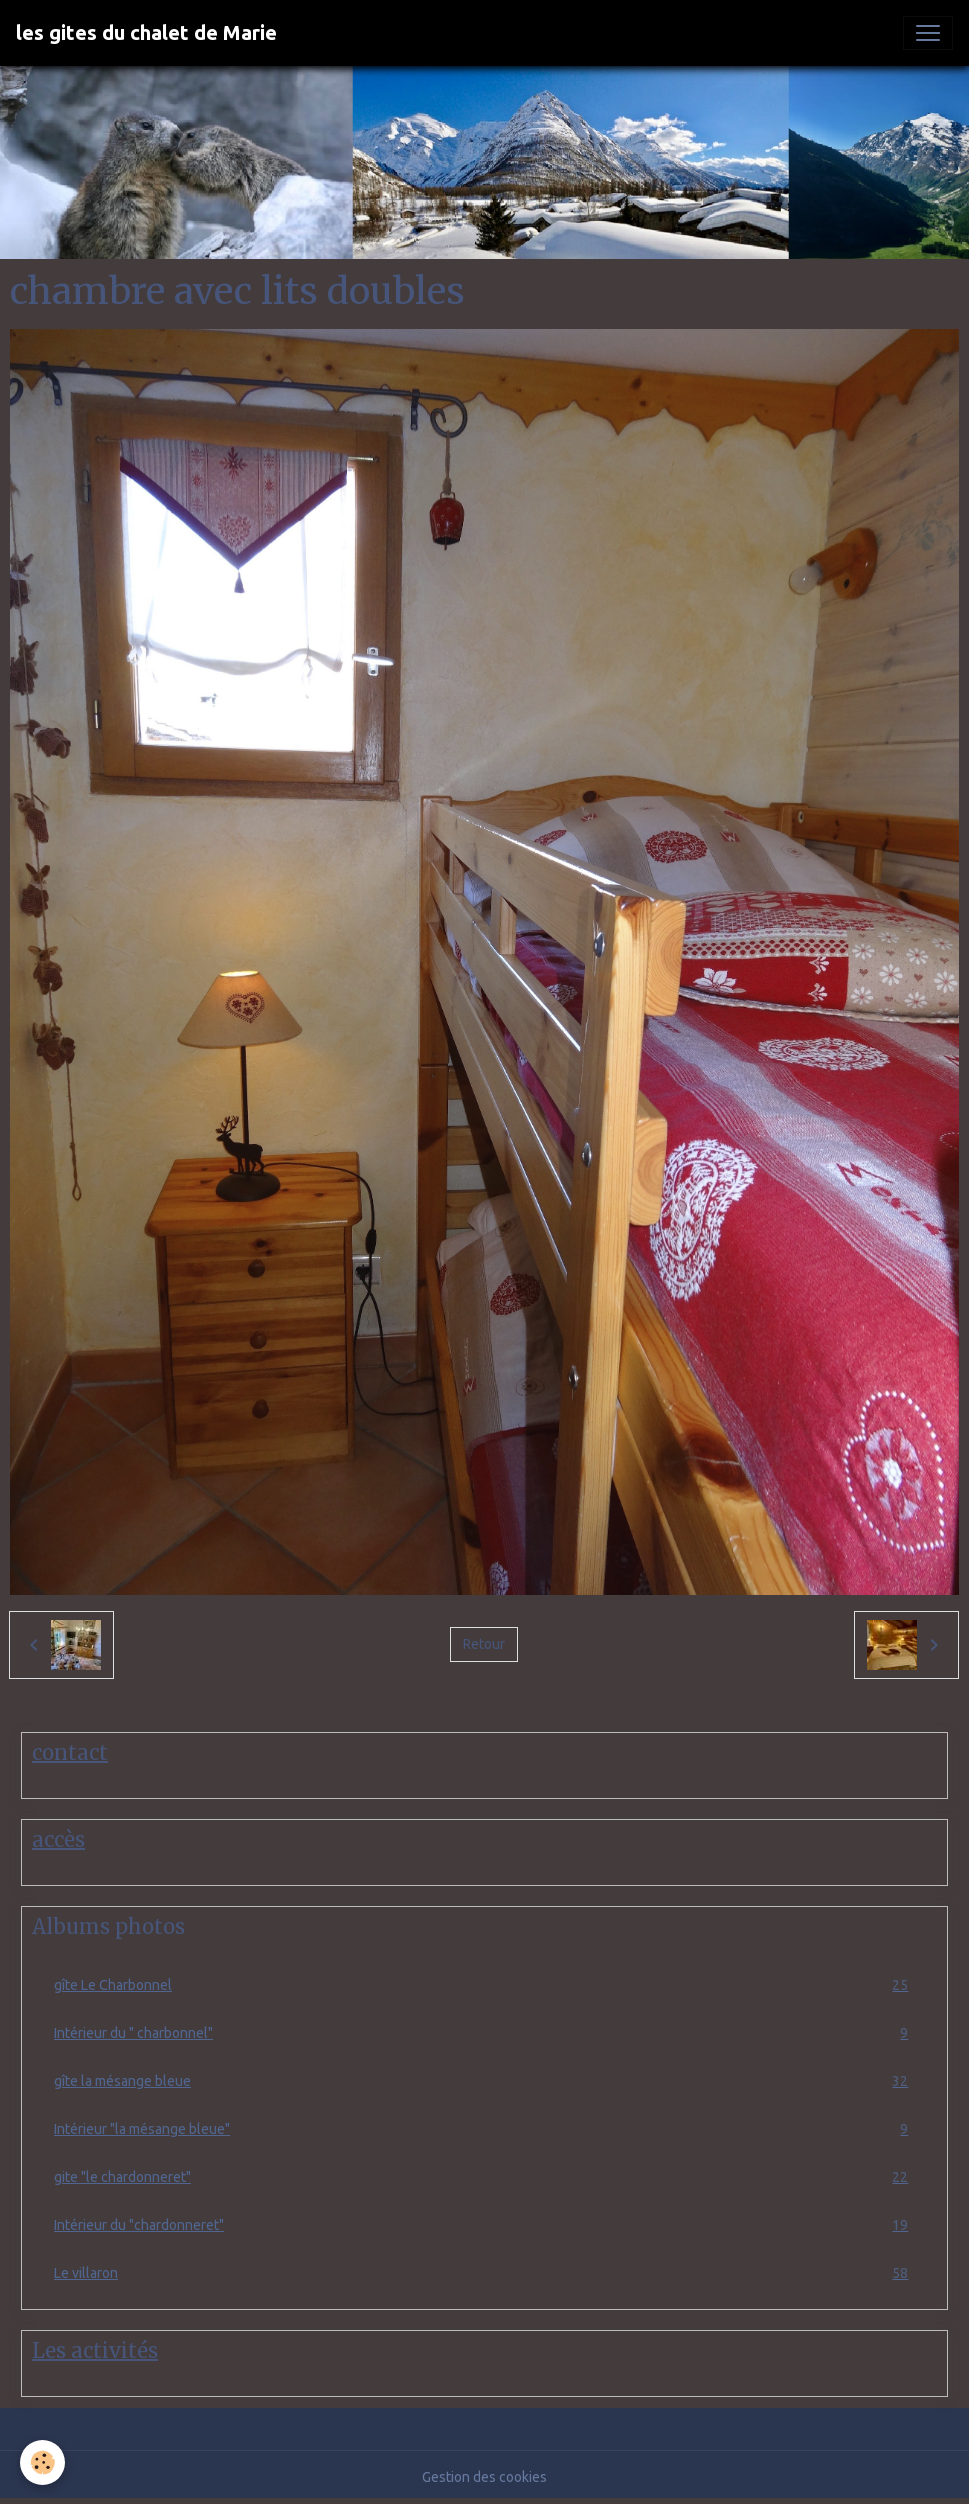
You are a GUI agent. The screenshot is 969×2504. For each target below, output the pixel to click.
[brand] (146, 33)
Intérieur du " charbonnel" (484, 2033)
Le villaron (484, 2273)
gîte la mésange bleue (484, 2081)
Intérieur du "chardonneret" (484, 2225)
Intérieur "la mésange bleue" (484, 2129)
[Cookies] (42, 2462)
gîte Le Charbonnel (484, 1985)
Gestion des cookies (484, 2477)
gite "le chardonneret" (484, 2177)
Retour (484, 1644)
